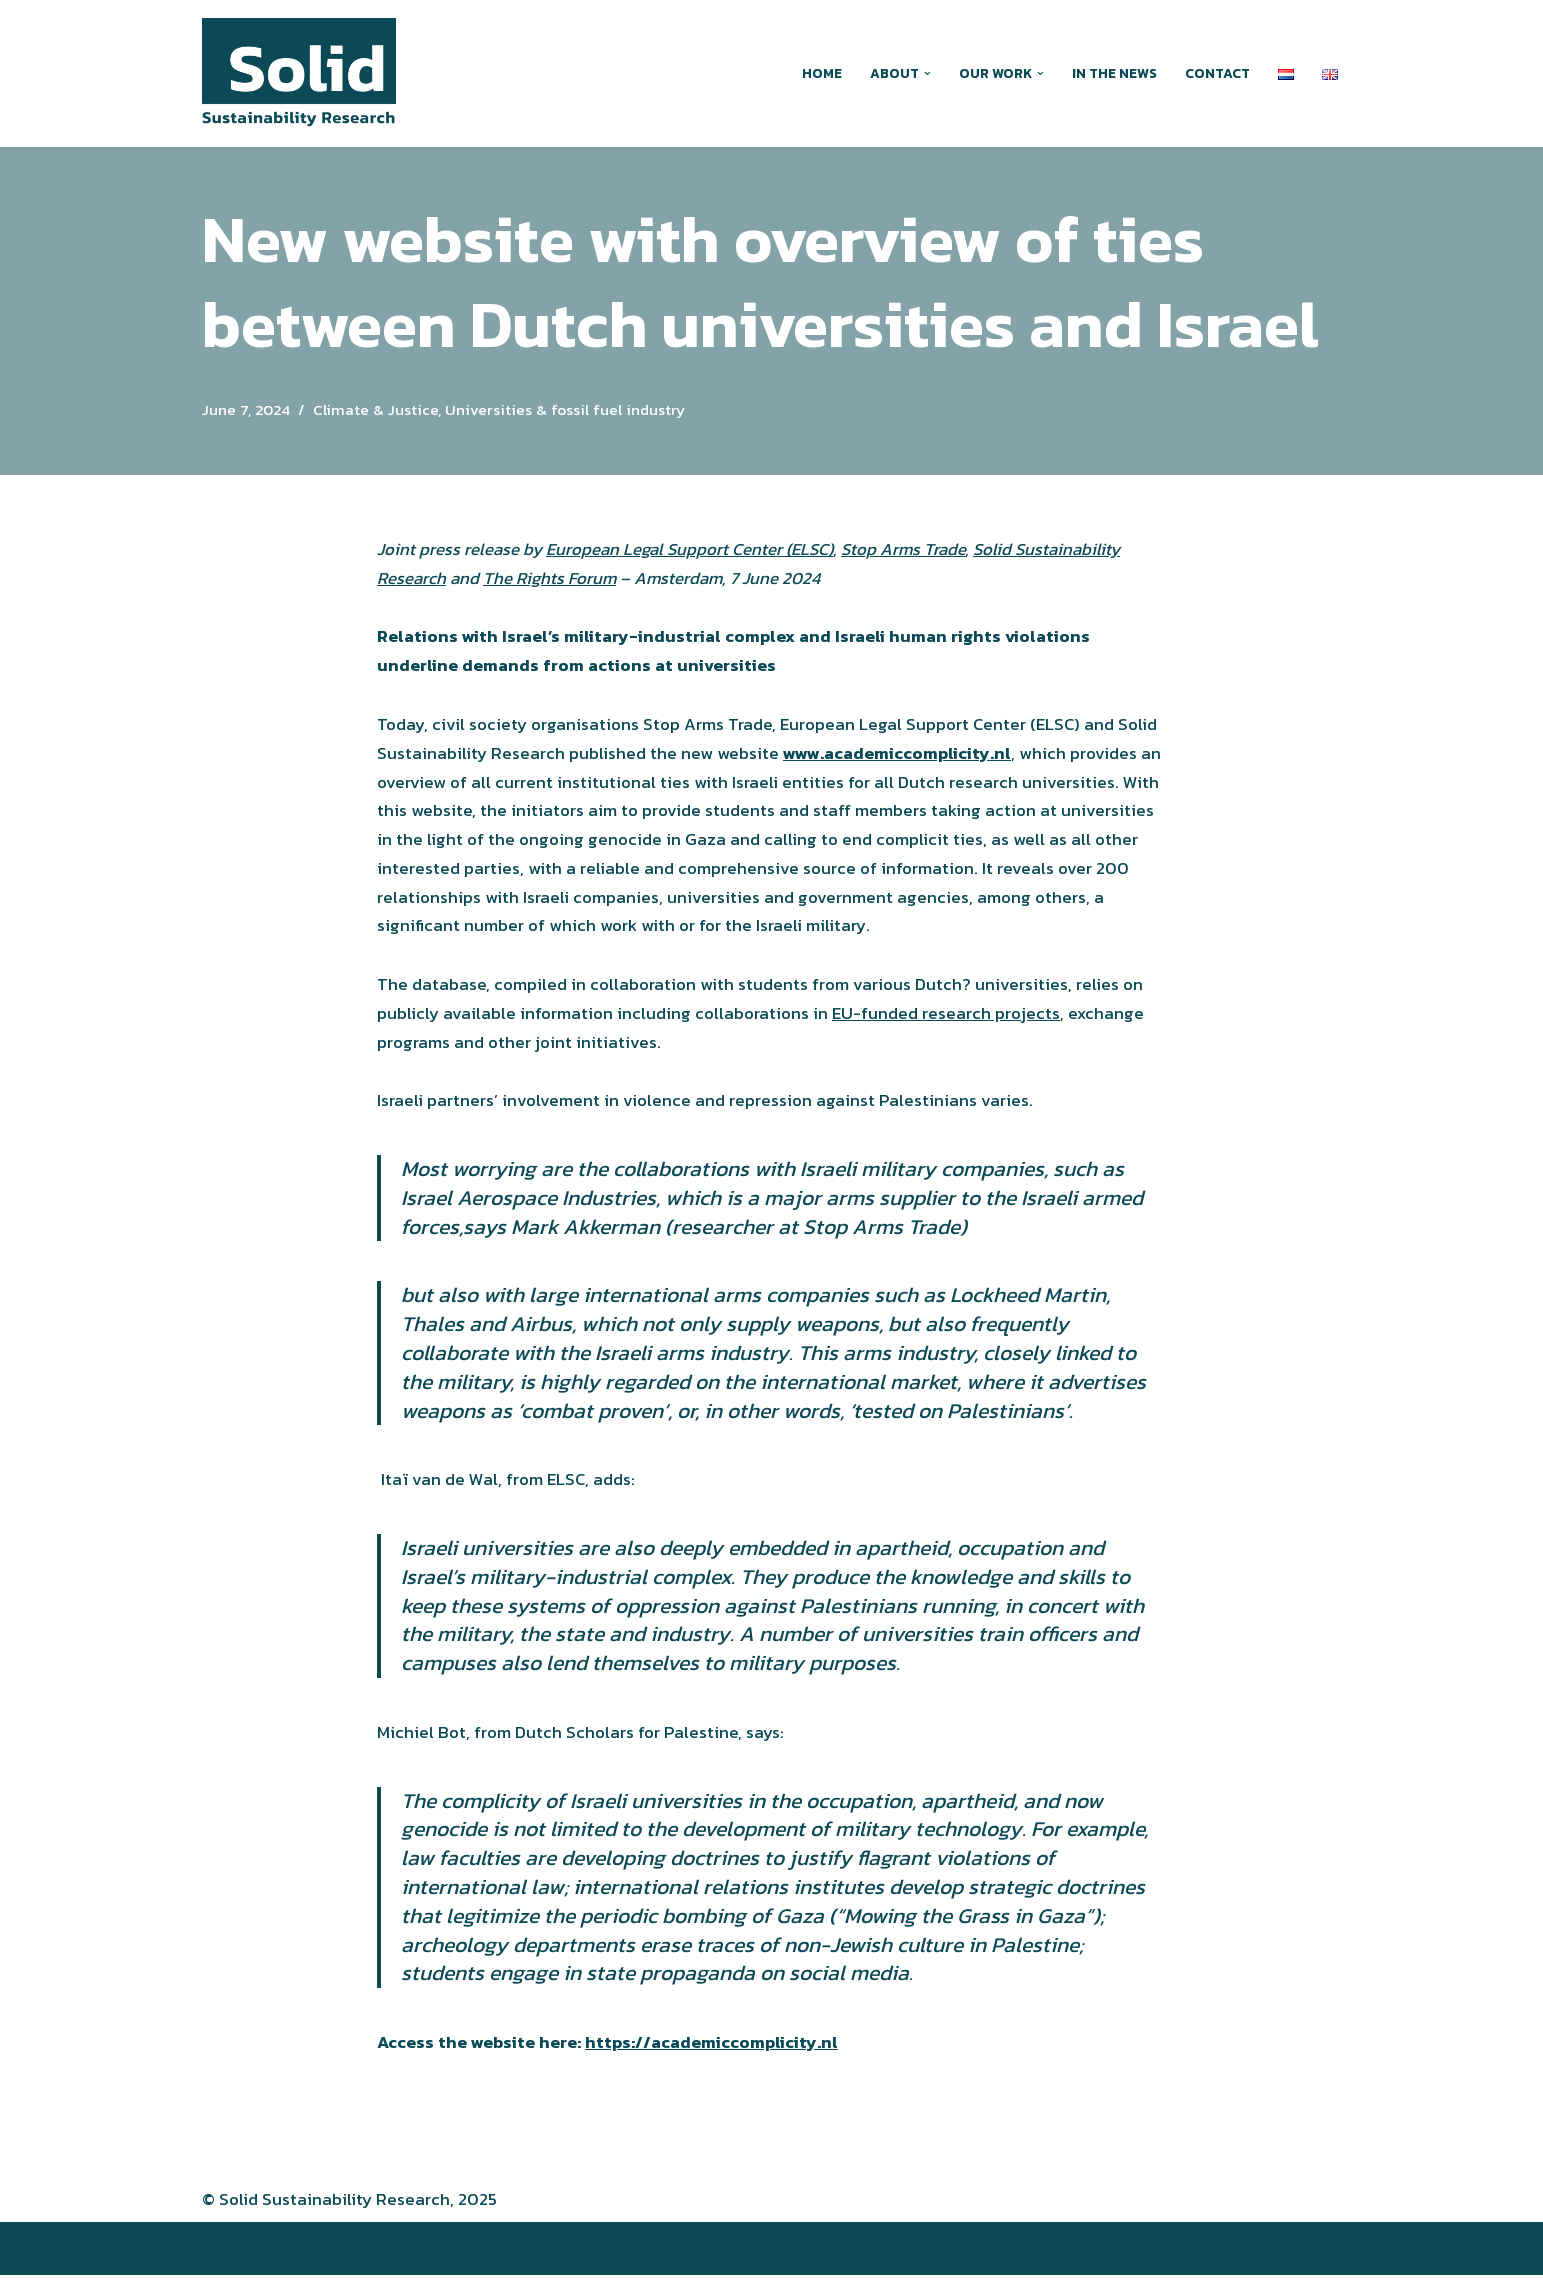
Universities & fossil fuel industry (565, 409)
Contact (1217, 73)
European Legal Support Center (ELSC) (690, 549)
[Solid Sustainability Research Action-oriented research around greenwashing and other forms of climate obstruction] (299, 73)
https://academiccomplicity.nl (711, 2047)
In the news (1114, 73)
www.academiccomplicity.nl (897, 754)
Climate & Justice (375, 409)
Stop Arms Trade (905, 549)
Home (822, 73)
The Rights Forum (550, 578)
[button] (927, 73)
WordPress (388, 2253)
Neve (221, 2253)
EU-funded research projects (946, 1015)
